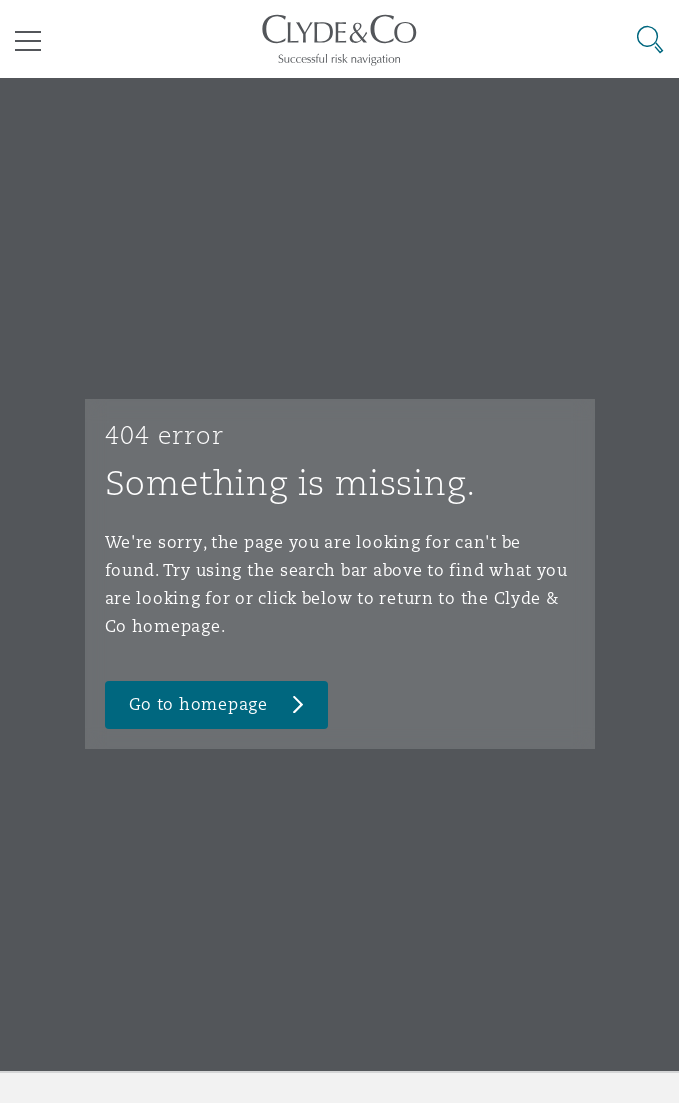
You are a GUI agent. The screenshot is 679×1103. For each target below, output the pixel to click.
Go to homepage (198, 704)
